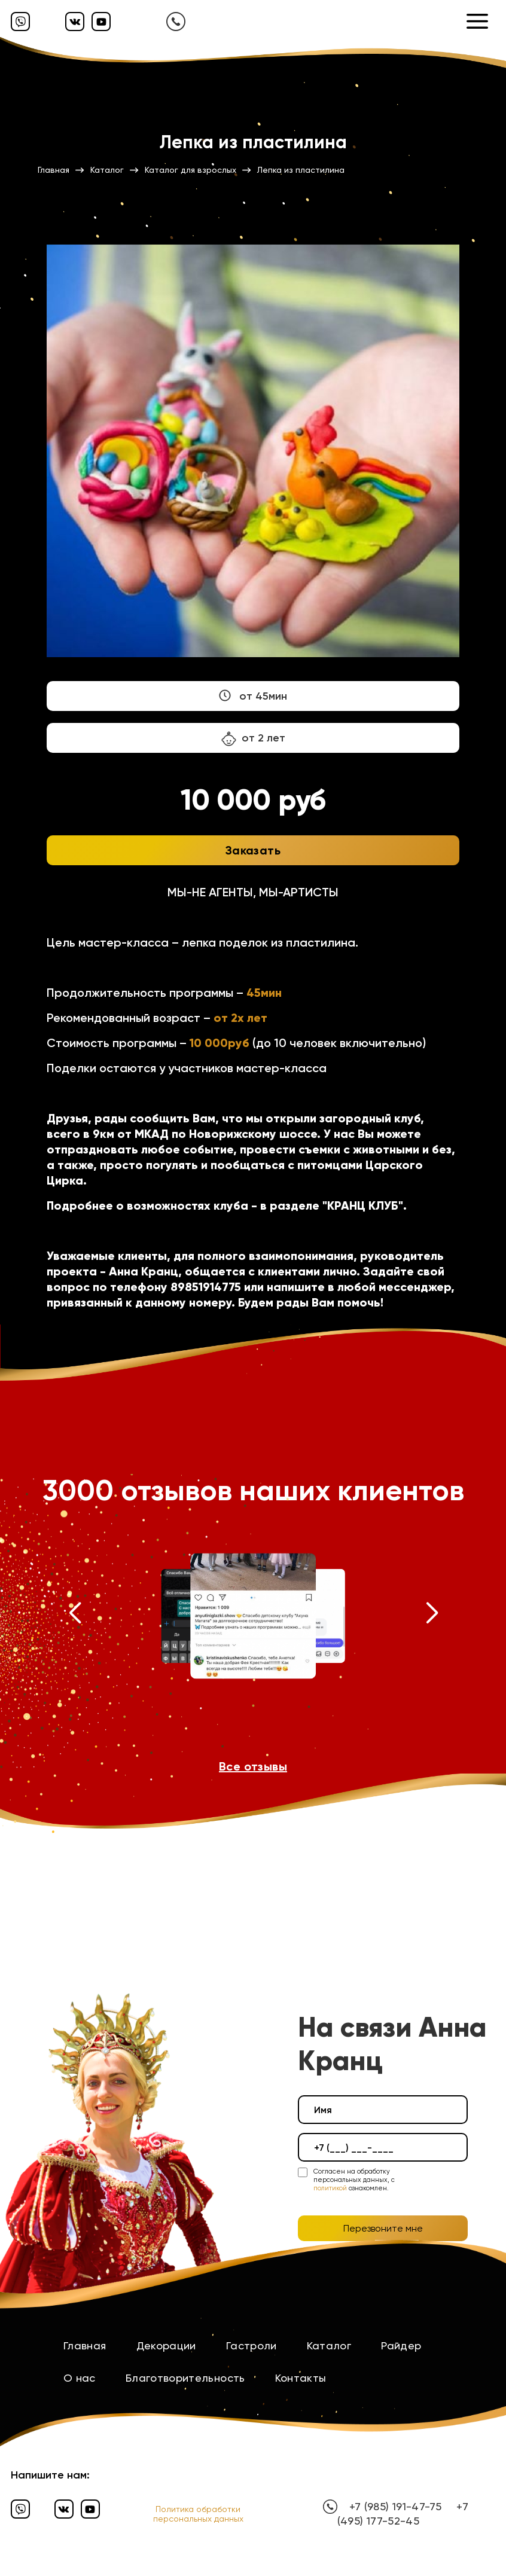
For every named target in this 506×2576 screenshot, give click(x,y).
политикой (330, 2188)
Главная (84, 2345)
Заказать (253, 850)
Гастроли (251, 2345)
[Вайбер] (20, 21)
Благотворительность (185, 2377)
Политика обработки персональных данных (198, 2514)
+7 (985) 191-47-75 (395, 2506)
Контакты (301, 2377)
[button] (74, 1616)
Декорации (166, 2345)
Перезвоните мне (383, 2228)
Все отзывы (253, 1766)
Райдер (401, 2345)
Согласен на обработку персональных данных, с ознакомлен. (354, 2180)
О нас (79, 2377)
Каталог (329, 2345)
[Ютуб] (101, 21)
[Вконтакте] (74, 21)
